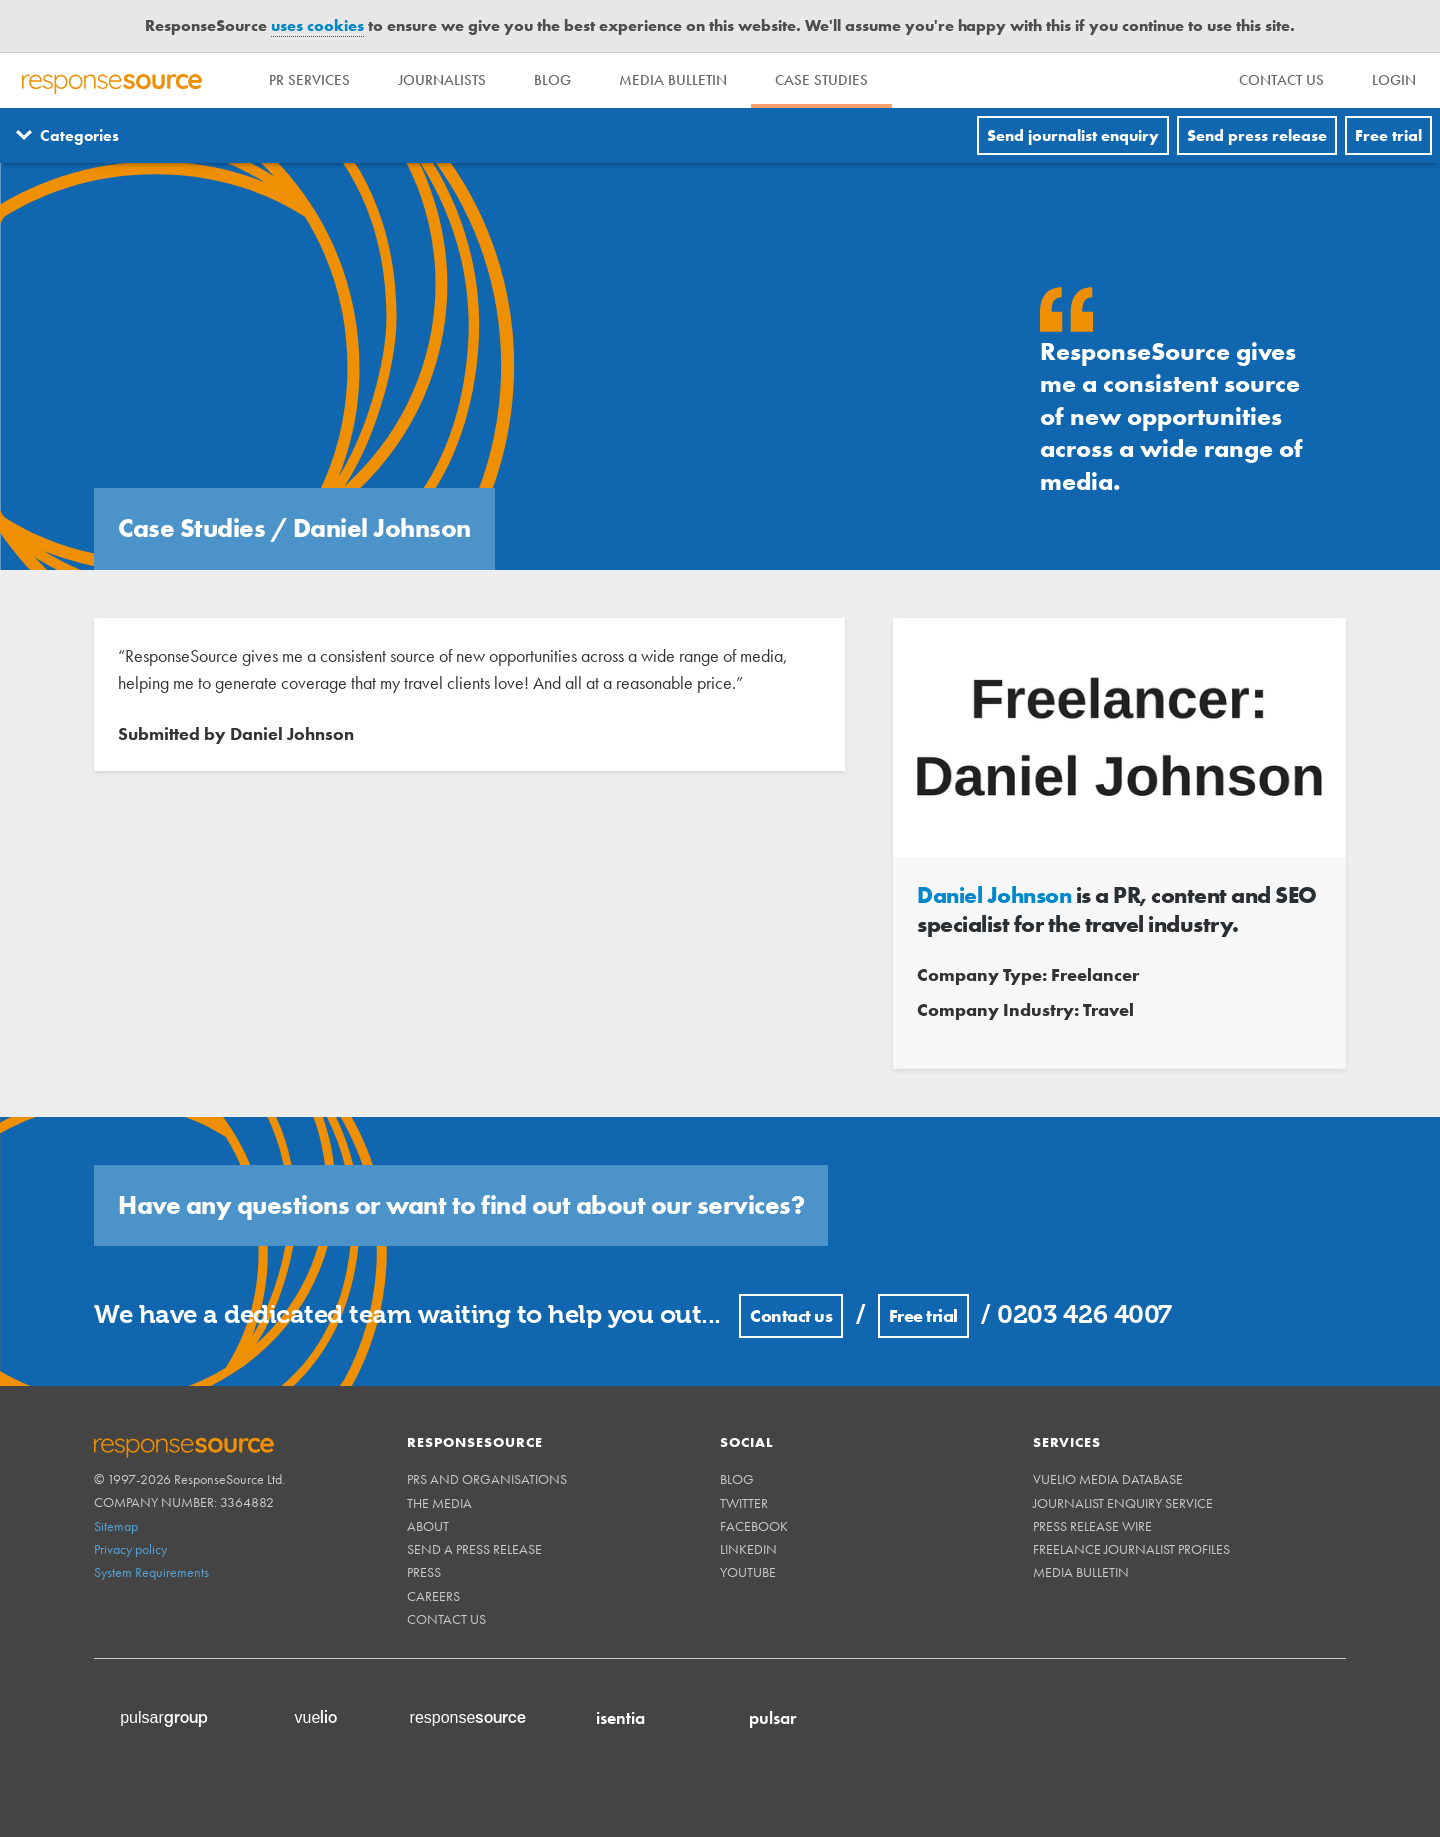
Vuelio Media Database (1108, 1479)
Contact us (791, 1315)
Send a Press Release (474, 1549)
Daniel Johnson (994, 895)
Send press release (1257, 135)
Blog (552, 80)
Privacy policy (130, 1549)
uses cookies (317, 25)
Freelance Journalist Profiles (1131, 1549)
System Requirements (151, 1572)
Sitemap (116, 1526)
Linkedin (748, 1549)
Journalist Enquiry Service (1123, 1503)
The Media (439, 1503)
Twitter (744, 1503)
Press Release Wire (1092, 1526)
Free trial (1388, 135)
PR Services (309, 80)
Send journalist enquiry (1073, 135)
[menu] (1281, 80)
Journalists (442, 80)
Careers (433, 1596)
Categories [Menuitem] (79, 135)
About (428, 1526)
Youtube (748, 1572)
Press (424, 1572)
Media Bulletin (673, 80)
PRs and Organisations (487, 1479)
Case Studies (821, 80)
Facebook (754, 1526)
